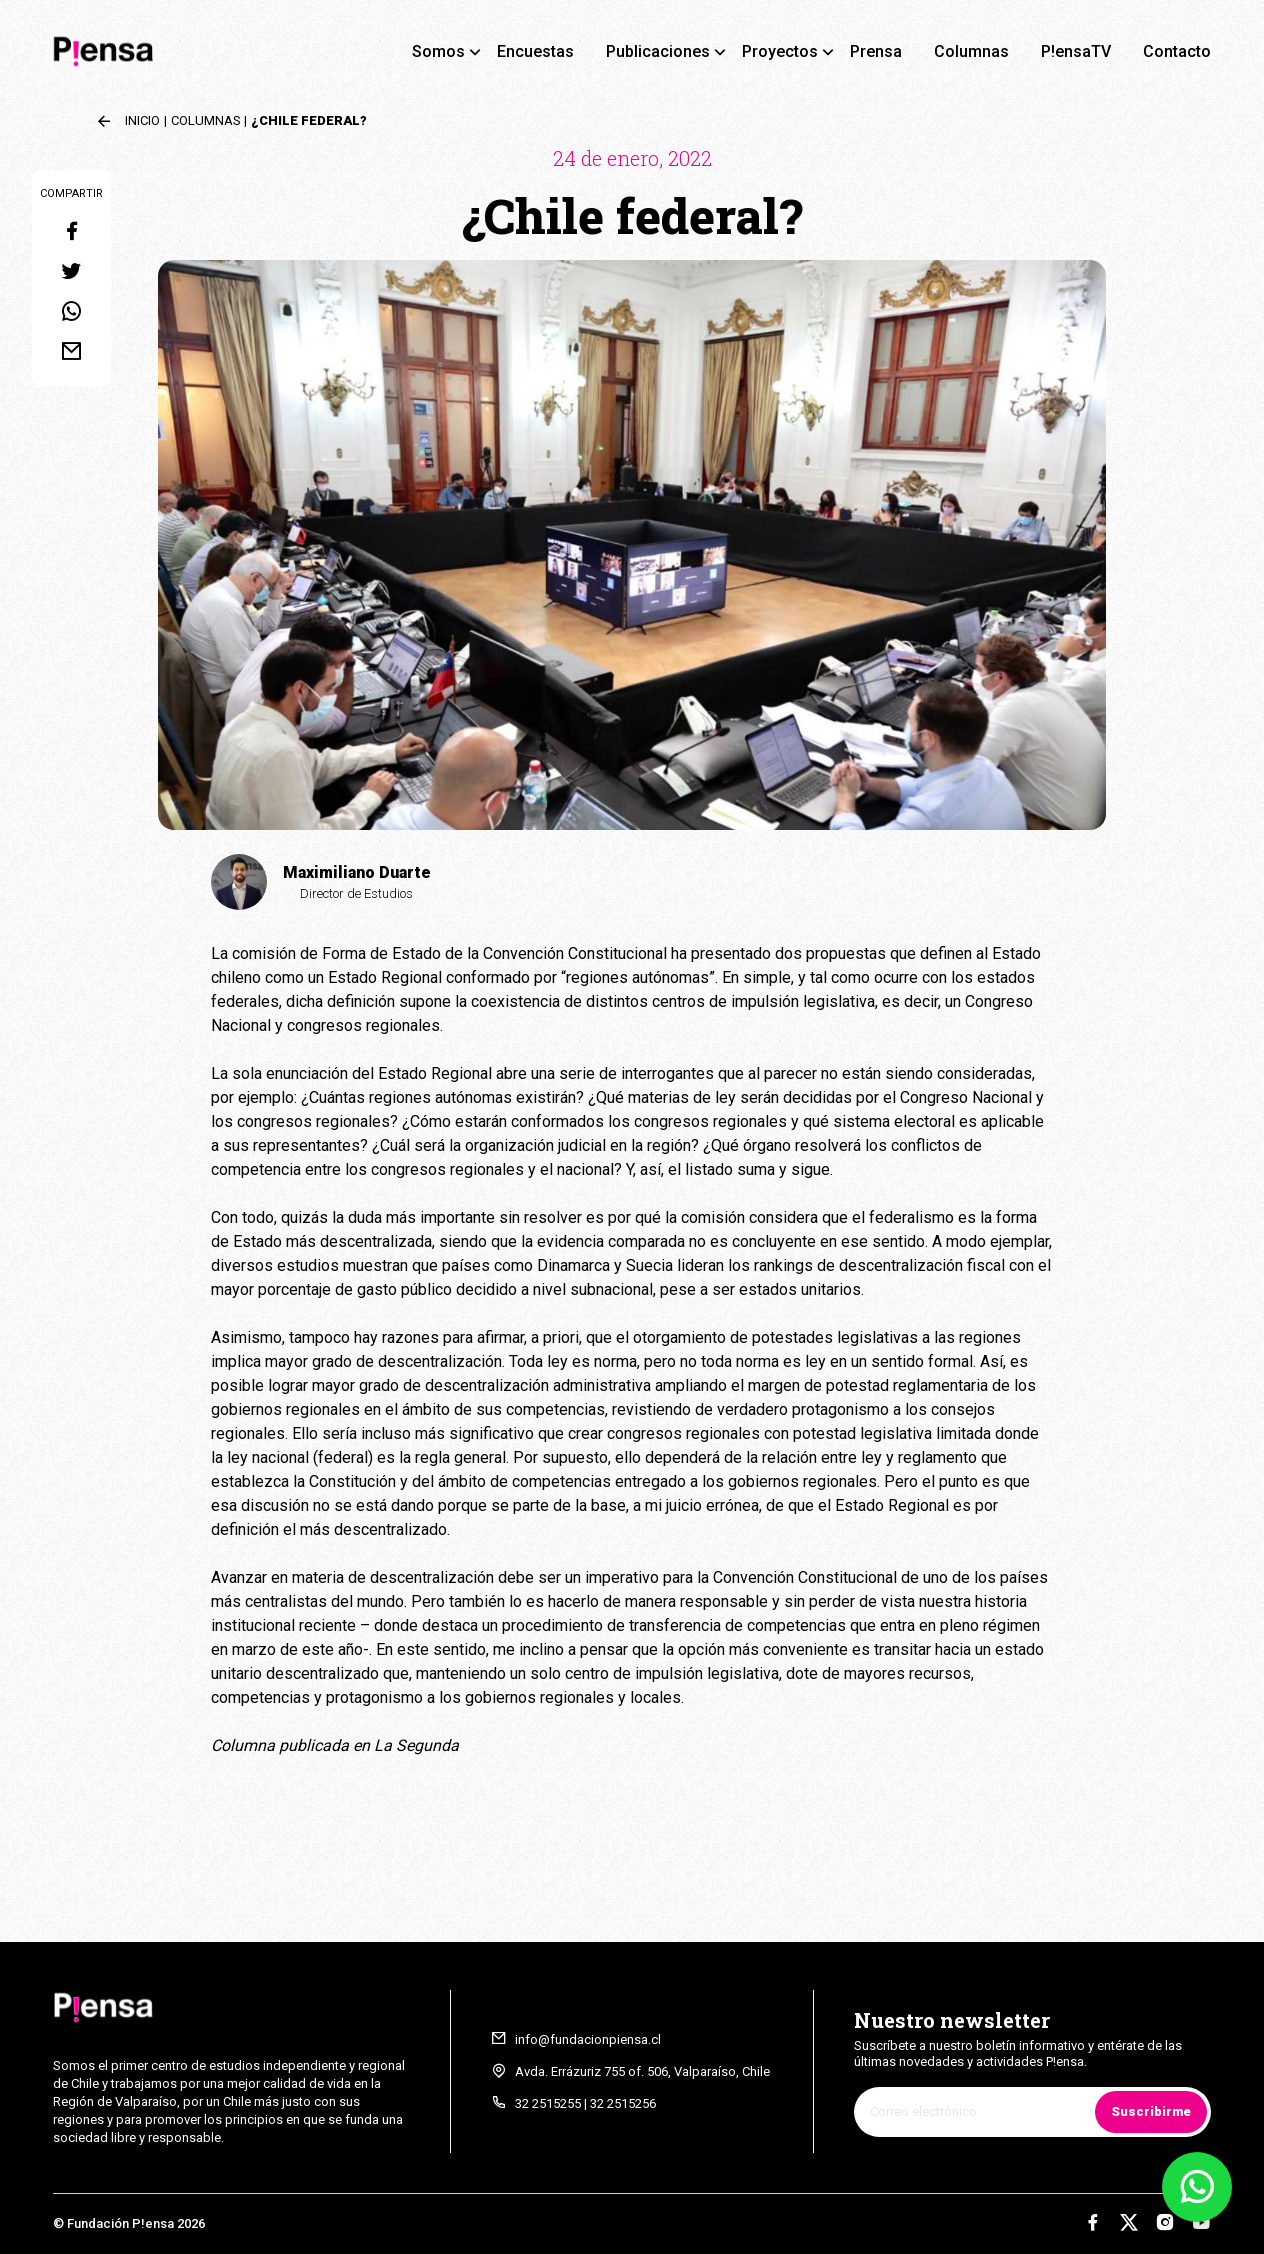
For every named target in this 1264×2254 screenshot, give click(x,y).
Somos (438, 51)
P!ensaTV (1076, 51)
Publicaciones (658, 51)
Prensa (876, 51)
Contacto (1177, 51)
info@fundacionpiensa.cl (588, 2039)
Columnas (971, 51)
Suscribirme (1151, 2111)
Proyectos (780, 51)
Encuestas (535, 51)
